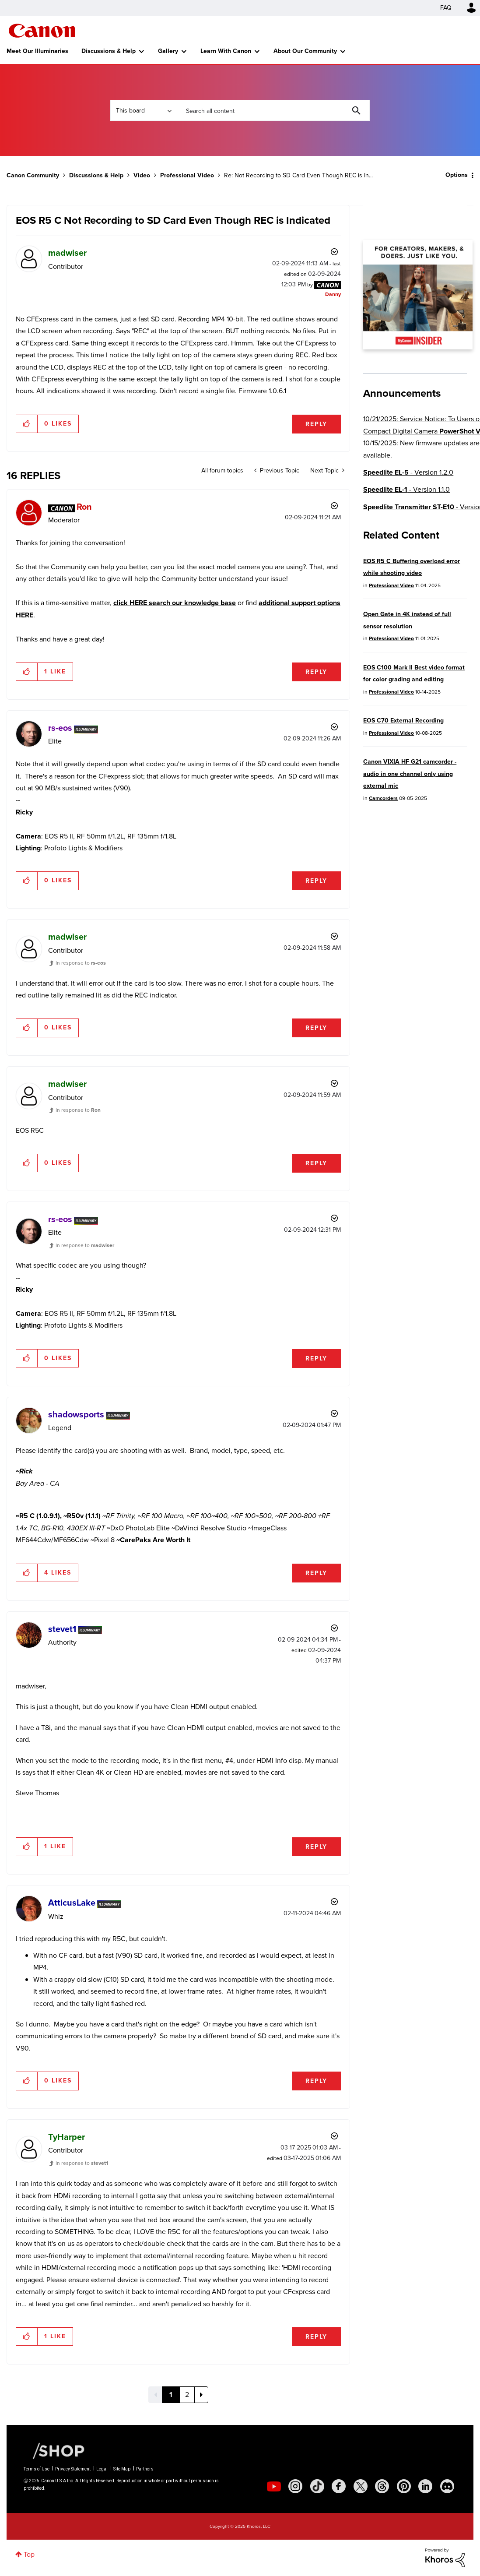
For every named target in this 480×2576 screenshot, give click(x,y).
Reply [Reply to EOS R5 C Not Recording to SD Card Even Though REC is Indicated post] (316, 424)
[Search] (273, 110)
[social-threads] (382, 2486)
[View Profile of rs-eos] (60, 727)
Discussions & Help (108, 51)
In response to (81, 963)
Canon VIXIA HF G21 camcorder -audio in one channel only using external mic (409, 773)
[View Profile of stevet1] (62, 1628)
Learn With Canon (225, 51)
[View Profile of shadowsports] (76, 1414)
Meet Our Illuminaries (37, 51)
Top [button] (29, 2554)
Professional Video (187, 175)
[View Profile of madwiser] (67, 252)
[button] (27, 424)
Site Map (121, 2469)
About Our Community (305, 51)
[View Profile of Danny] (333, 294)
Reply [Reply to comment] (316, 672)
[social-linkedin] (425, 2486)
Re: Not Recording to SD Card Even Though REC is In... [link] (298, 175)
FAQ (446, 7)
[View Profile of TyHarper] (66, 2136)
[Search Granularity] (143, 110)
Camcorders (383, 798)
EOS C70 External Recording (403, 720)
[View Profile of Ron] (84, 506)
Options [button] (456, 175)
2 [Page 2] (187, 2394)
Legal (102, 2469)
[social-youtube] (274, 2486)
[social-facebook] (339, 2486)
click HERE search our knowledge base (174, 603)
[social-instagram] (295, 2486)
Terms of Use (36, 2469)
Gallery (168, 51)
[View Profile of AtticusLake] (71, 1902)
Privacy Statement (73, 2469)
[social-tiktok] (317, 2486)
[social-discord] (447, 2486)
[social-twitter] (361, 2486)
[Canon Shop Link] (54, 2450)
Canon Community (42, 30)
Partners (145, 2469)
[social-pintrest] (404, 2486)
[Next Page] (201, 2394)
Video (141, 175)
